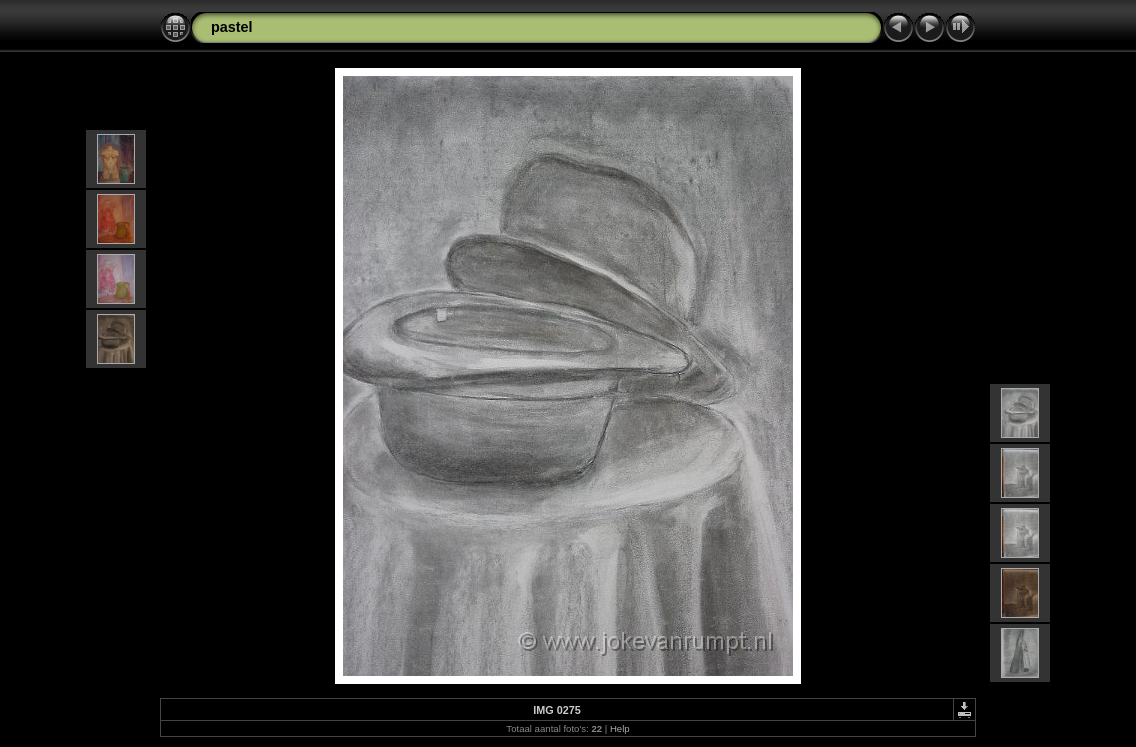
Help (620, 728)
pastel (232, 27)
